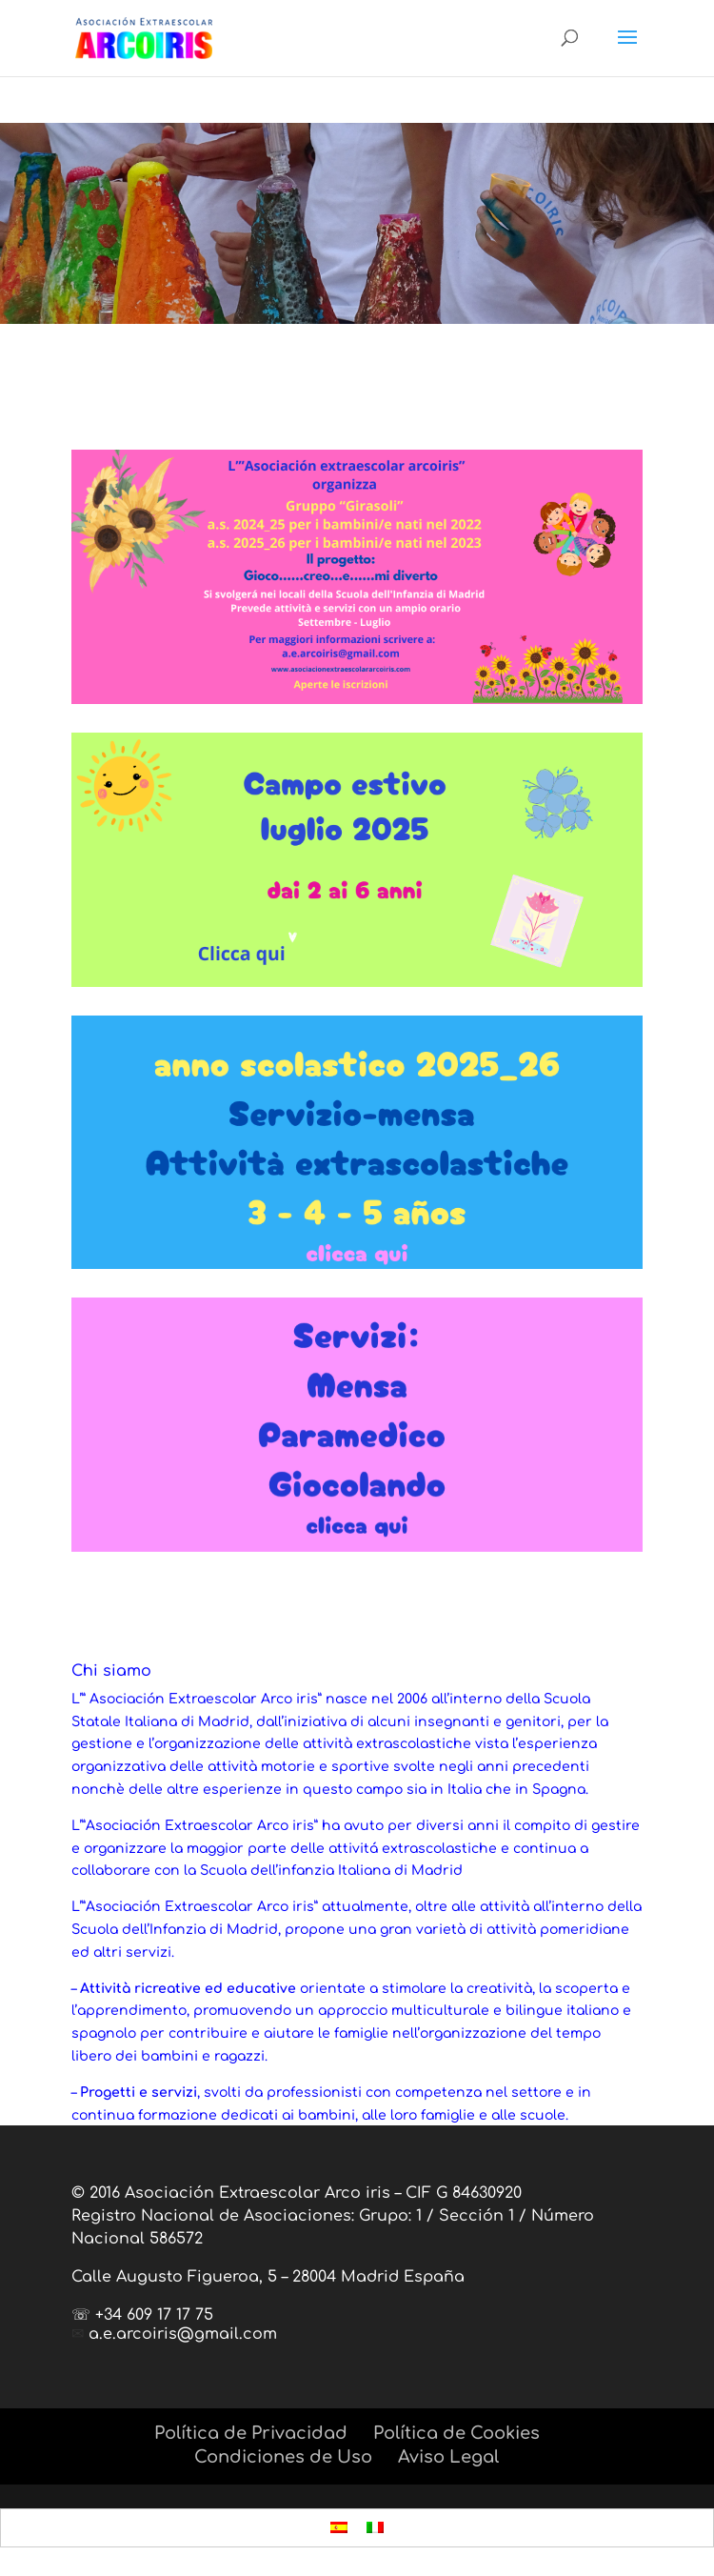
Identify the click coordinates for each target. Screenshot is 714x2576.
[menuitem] (339, 2528)
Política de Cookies (456, 2433)
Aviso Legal (448, 2456)
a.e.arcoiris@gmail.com (183, 2334)
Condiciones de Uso (283, 2456)
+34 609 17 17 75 (154, 2315)
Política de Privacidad (250, 2433)
